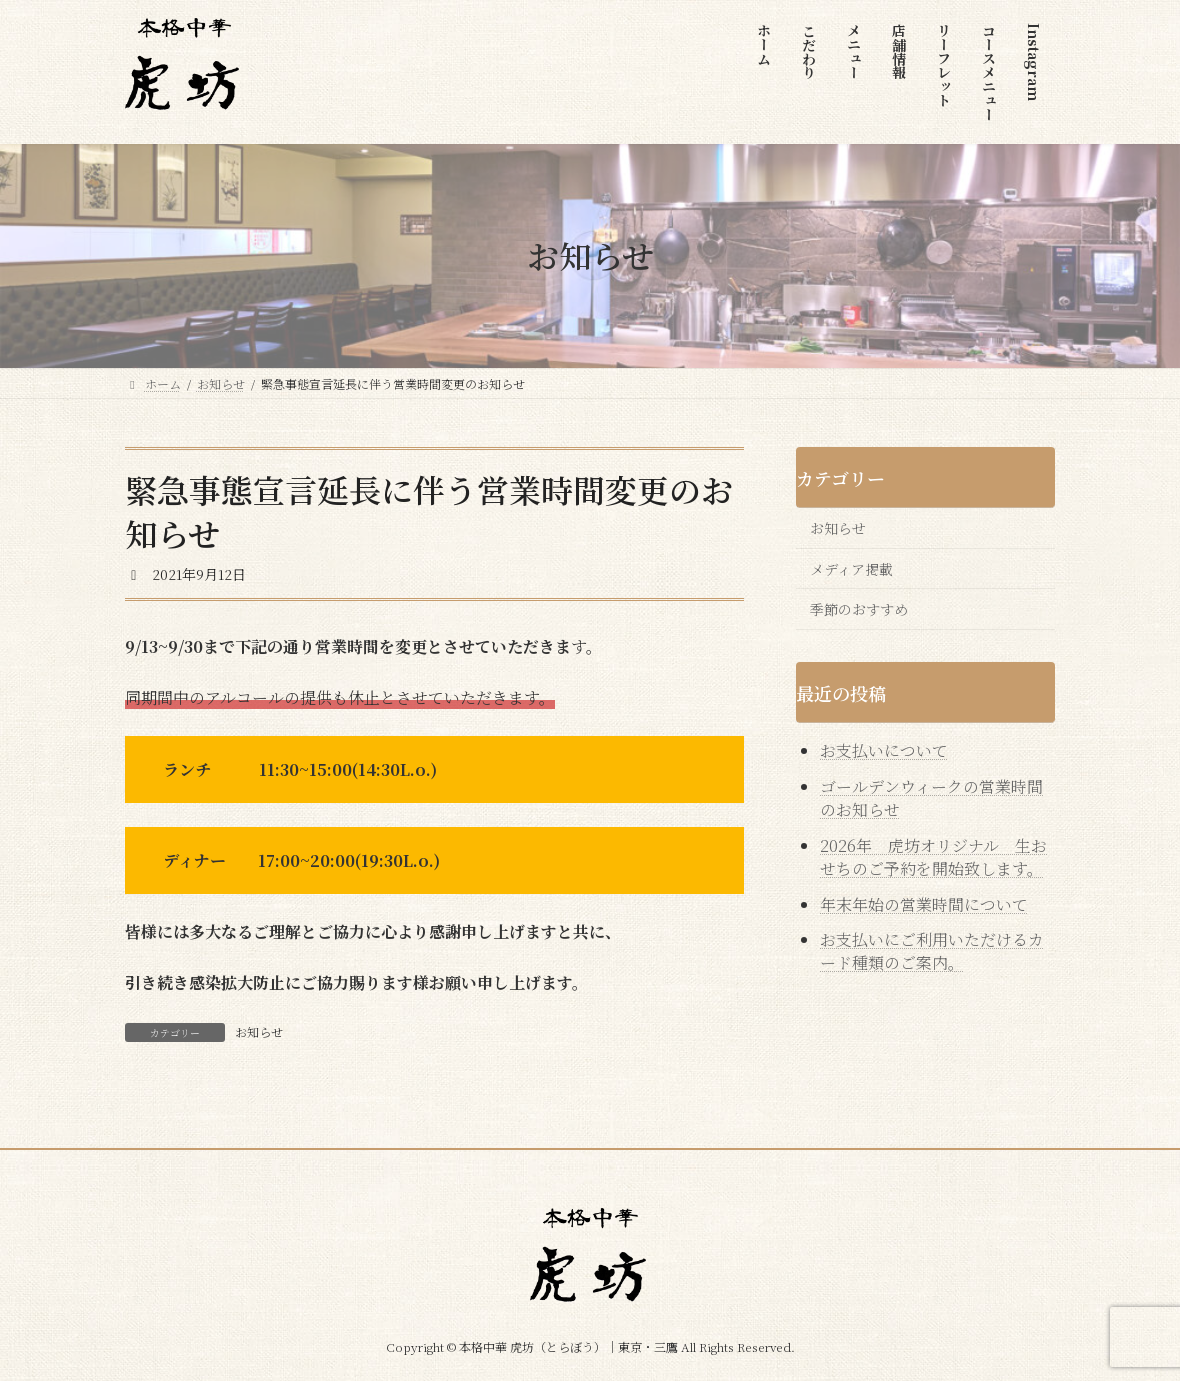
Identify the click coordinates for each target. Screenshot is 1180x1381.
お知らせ (259, 1031)
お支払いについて (884, 750)
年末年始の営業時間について (924, 903)
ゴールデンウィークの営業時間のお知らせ (931, 798)
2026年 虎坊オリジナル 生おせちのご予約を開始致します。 (933, 856)
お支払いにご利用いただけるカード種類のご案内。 (932, 951)
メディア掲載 (851, 568)
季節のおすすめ (859, 609)
